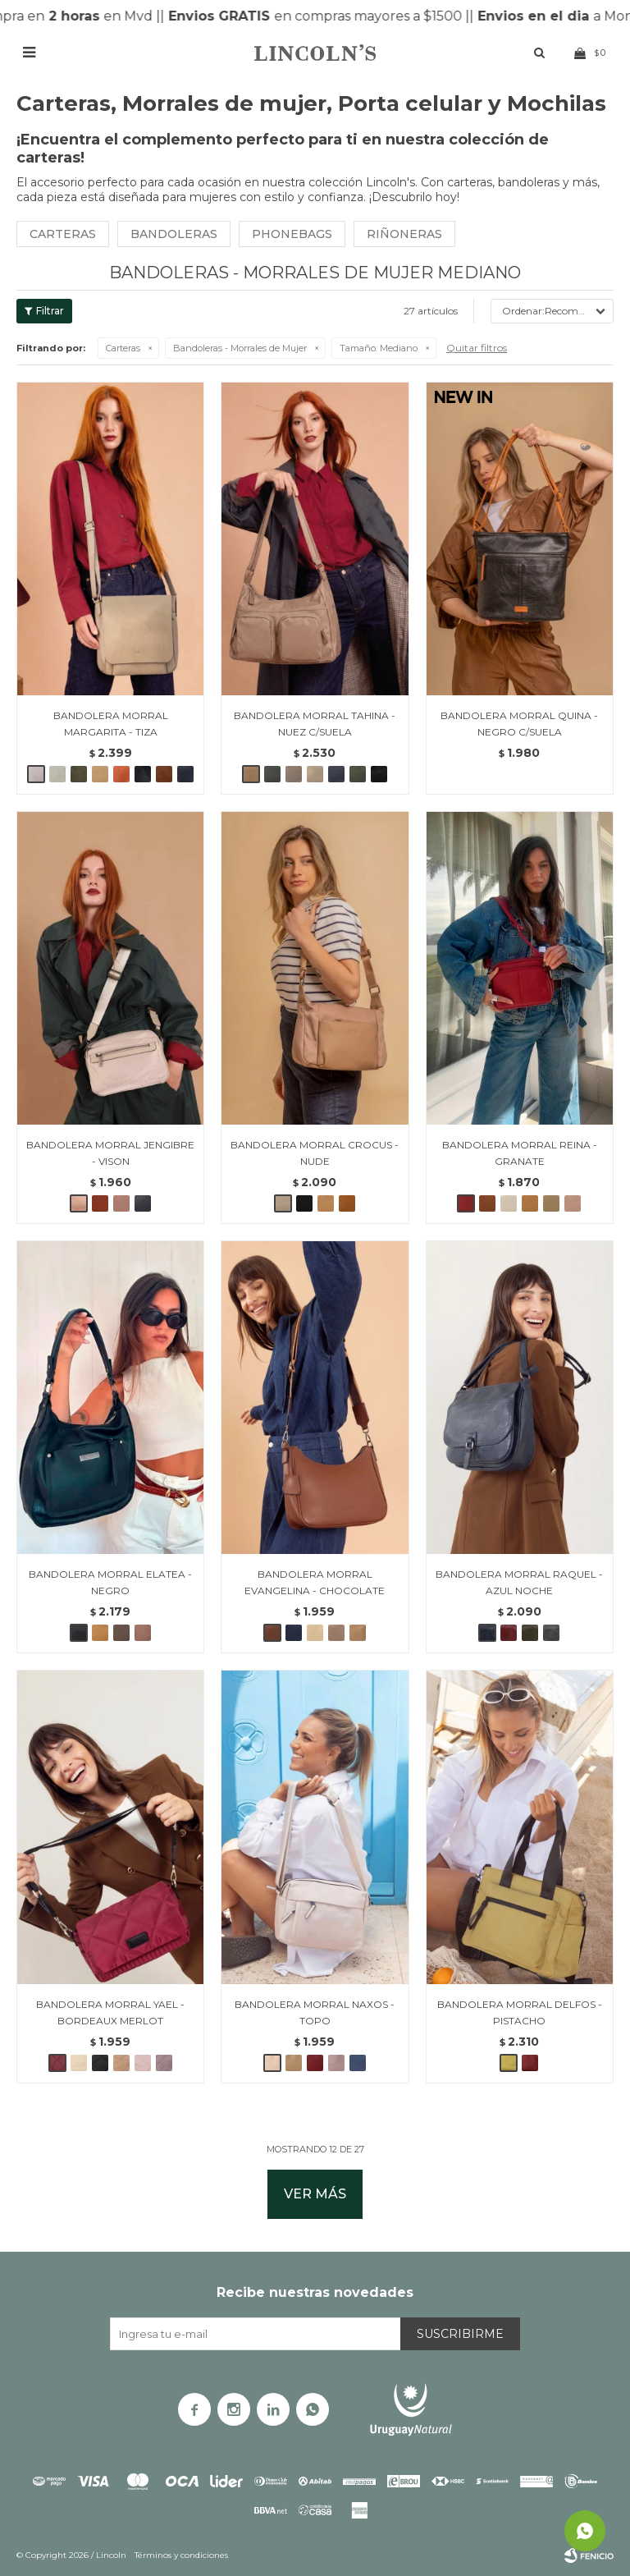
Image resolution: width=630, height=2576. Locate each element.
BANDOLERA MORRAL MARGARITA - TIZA (110, 723)
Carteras (63, 234)
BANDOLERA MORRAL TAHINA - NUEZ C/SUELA (314, 723)
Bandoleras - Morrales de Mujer (240, 348)
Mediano (379, 348)
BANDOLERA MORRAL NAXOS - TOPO (315, 2012)
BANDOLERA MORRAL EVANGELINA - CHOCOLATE (314, 1582)
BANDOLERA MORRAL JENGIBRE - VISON (110, 1153)
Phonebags (292, 234)
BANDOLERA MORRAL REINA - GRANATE (519, 1153)
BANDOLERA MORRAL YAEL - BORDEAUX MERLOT (110, 2012)
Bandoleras (173, 234)
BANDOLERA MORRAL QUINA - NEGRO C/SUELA (519, 723)
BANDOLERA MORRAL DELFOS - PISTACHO (519, 2012)
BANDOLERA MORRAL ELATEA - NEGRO (110, 1582)
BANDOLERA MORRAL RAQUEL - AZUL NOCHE (519, 1582)
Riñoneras (404, 234)
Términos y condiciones (181, 2555)
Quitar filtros (476, 347)
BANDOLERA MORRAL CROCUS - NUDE (315, 1153)
